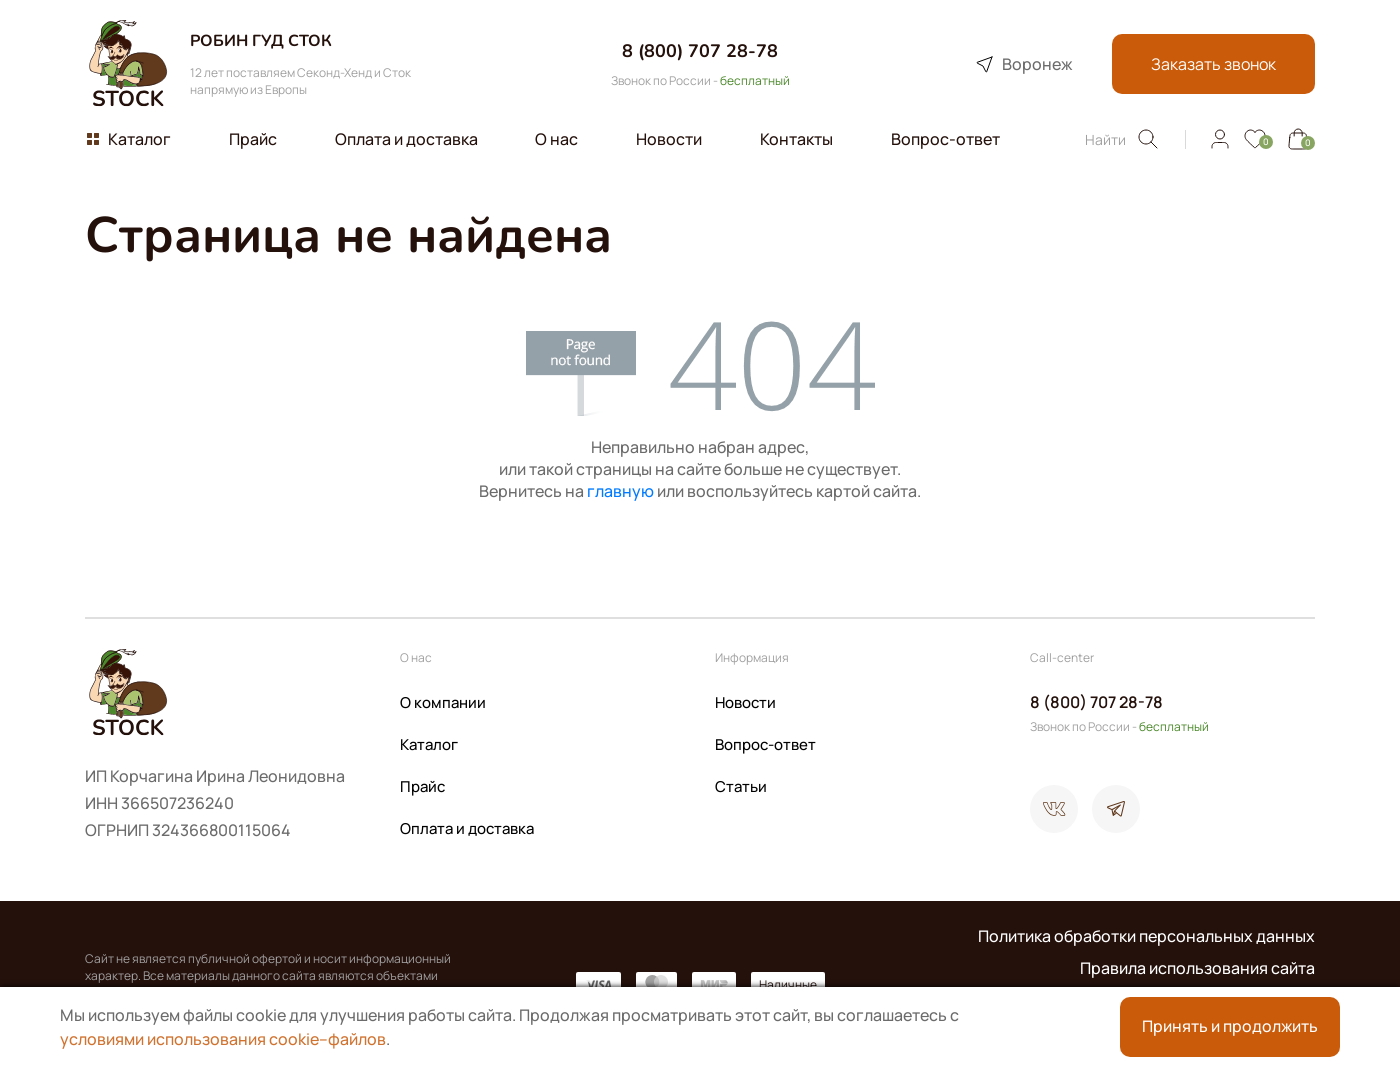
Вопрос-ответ (765, 744)
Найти (1122, 139)
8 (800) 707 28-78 (700, 51)
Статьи (741, 786)
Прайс (422, 786)
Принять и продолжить (1230, 1027)
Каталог (429, 744)
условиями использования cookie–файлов (223, 1039)
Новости (745, 702)
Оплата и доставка (467, 828)
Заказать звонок (1212, 64)
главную (620, 491)
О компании (443, 702)
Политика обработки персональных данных (1146, 936)
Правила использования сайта (1197, 968)
